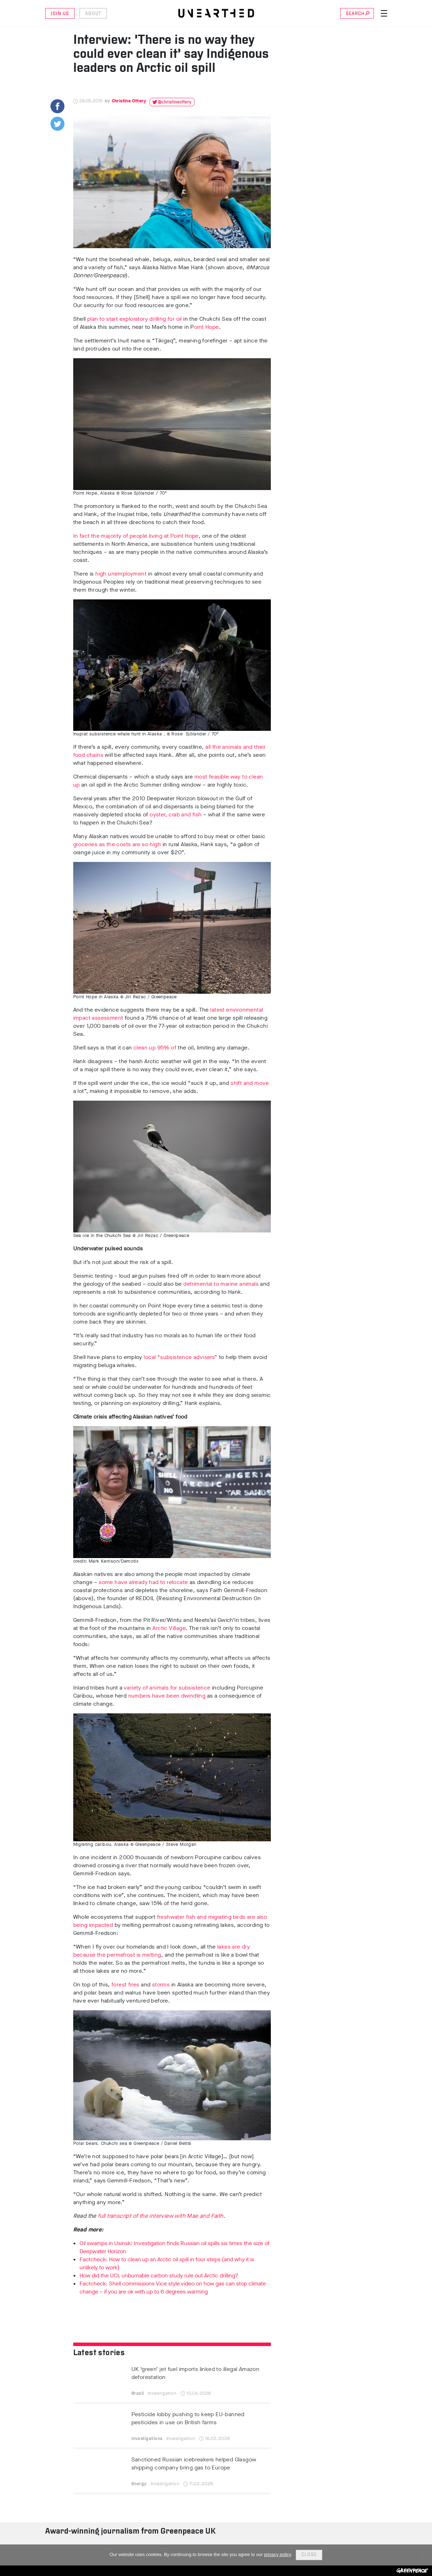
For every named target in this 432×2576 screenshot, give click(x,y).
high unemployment (120, 573)
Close (309, 2555)
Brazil (137, 2393)
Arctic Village (169, 1628)
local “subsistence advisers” (180, 1357)
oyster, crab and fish (175, 814)
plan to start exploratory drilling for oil (135, 318)
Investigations (147, 2438)
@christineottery (174, 102)
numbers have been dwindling (167, 1695)
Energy (139, 2484)
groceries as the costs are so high (117, 844)
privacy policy (277, 2554)
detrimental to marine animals (221, 1283)
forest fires (125, 1984)
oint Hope (206, 327)
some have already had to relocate (143, 1582)
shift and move (250, 1083)
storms (161, 1984)
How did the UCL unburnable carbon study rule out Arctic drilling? (159, 2275)
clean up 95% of (155, 1047)
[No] (423, 2554)
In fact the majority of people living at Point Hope (136, 535)
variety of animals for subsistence (167, 1687)
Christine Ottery (129, 101)
